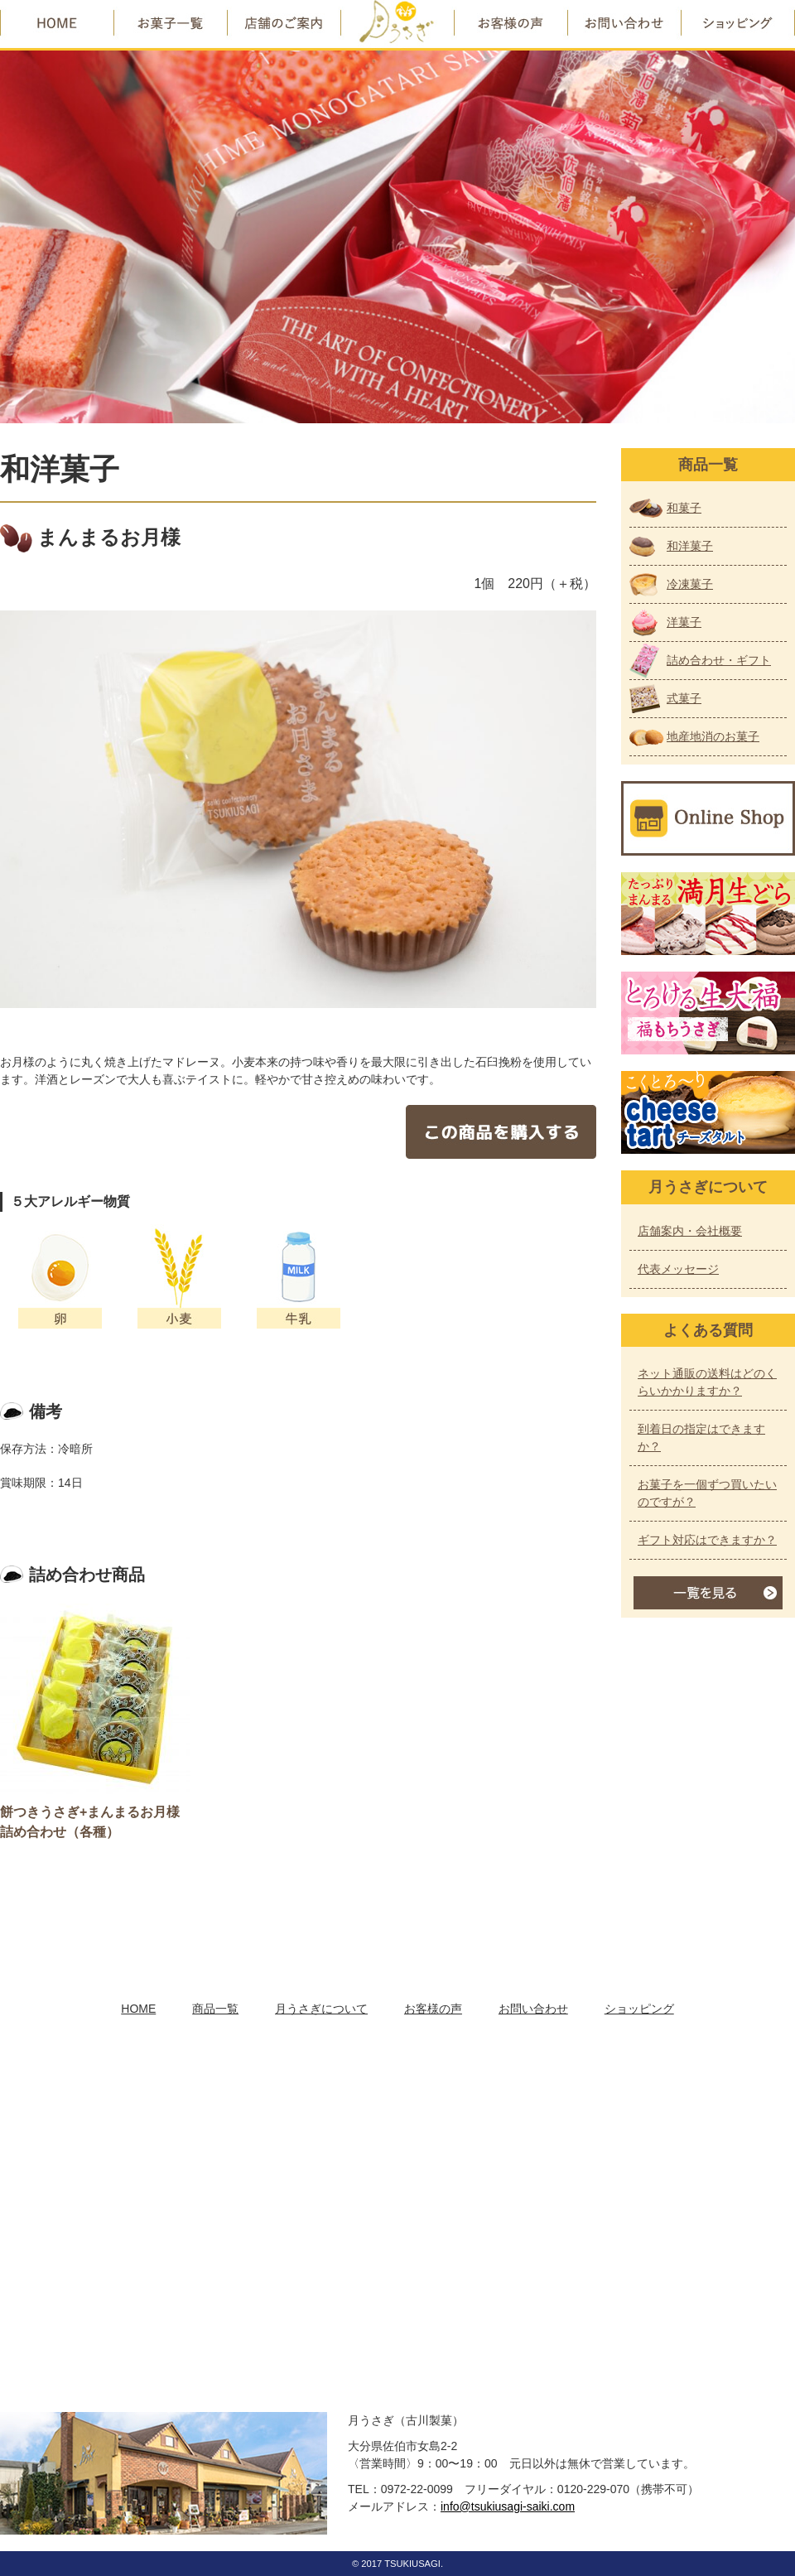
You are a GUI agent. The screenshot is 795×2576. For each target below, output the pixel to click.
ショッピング (639, 2008)
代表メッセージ (678, 1269)
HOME (138, 2008)
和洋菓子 (690, 545)
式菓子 (684, 698)
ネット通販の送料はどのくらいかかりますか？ (707, 1382)
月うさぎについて (321, 2008)
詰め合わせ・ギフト (719, 660)
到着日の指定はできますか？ (701, 1437)
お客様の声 (433, 2008)
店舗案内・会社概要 (690, 1230)
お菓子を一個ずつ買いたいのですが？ (707, 1493)
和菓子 (684, 507)
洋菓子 (684, 622)
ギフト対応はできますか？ (707, 1539)
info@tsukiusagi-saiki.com (508, 2506)
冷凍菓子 (690, 584)
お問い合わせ (533, 2008)
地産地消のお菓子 (713, 736)
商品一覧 (215, 2008)
